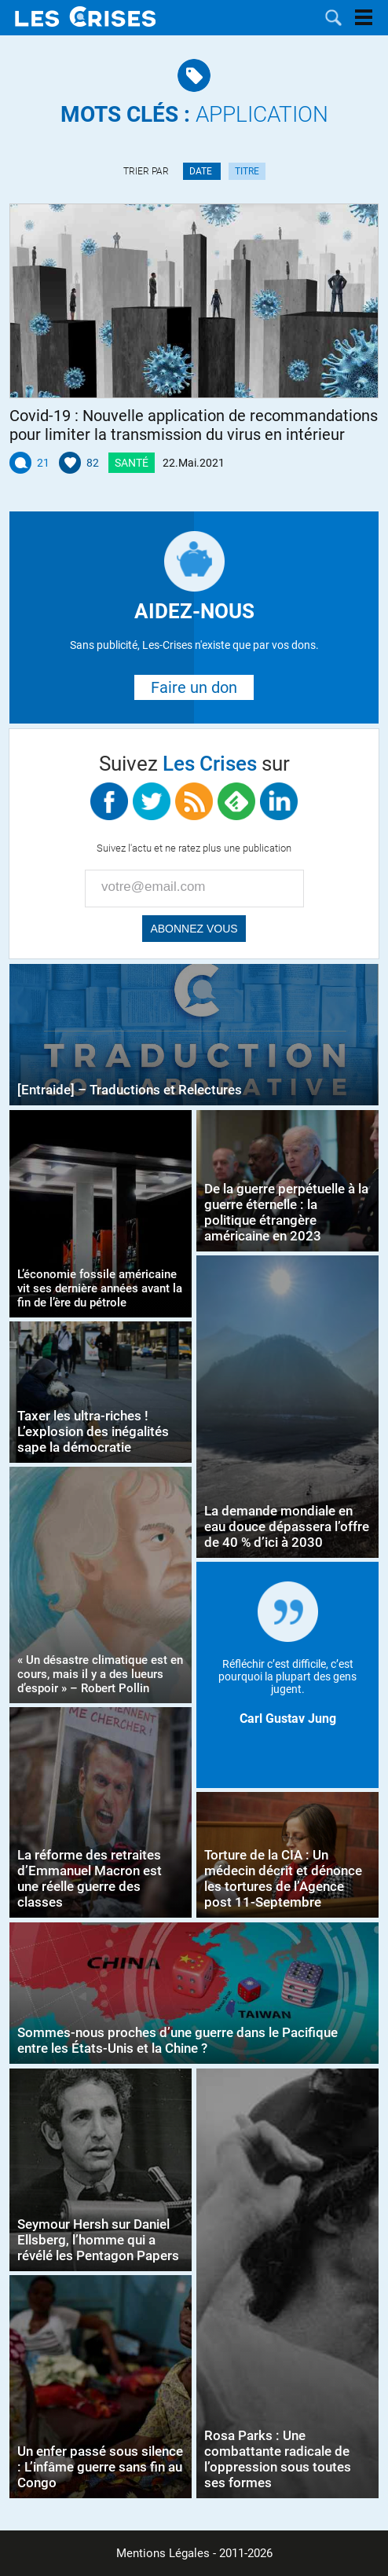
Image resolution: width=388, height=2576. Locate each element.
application (194, 114)
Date (201, 171)
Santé (131, 462)
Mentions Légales (163, 2553)
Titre (247, 171)
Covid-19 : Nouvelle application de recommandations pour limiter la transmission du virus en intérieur (193, 425)
